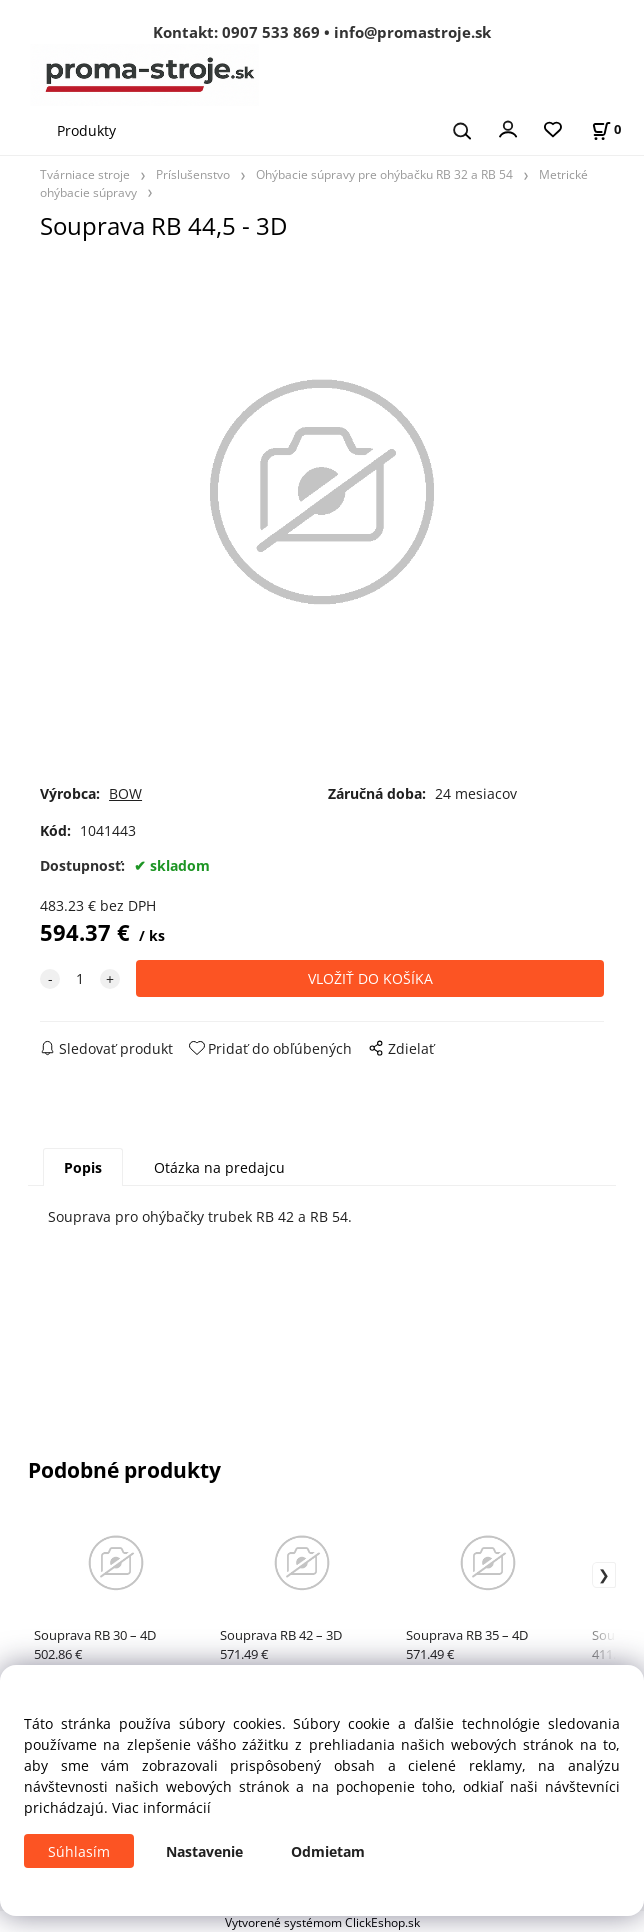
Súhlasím (79, 1851)
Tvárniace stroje (85, 174)
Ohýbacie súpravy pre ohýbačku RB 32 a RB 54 (384, 174)
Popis (83, 1167)
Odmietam (328, 1851)
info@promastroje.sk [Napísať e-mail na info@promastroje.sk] (412, 32)
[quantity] (80, 978)
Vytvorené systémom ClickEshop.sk (322, 1922)
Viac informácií (161, 1807)
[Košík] (606, 129)
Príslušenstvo (193, 174)
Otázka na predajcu (219, 1167)
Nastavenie (204, 1851)
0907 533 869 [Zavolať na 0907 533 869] (271, 32)
